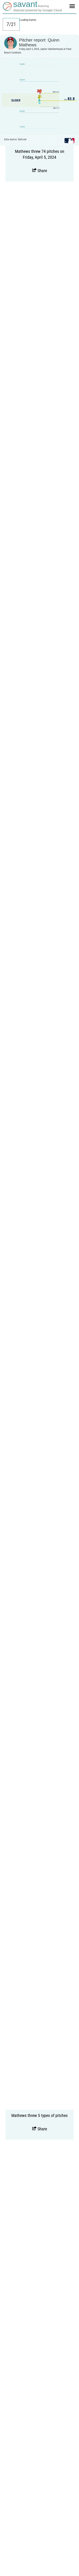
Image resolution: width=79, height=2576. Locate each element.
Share (39, 170)
